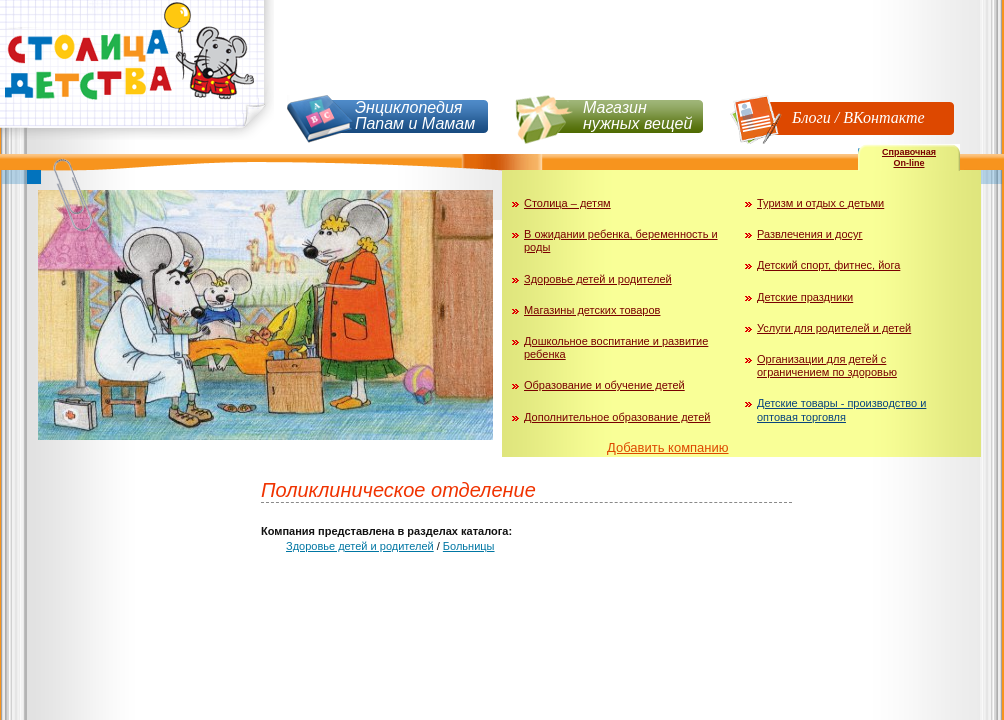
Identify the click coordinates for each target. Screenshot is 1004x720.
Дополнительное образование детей (617, 417)
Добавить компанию (668, 447)
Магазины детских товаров (592, 310)
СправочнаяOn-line (909, 157)
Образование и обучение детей (604, 385)
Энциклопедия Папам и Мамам (415, 115)
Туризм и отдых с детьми (820, 203)
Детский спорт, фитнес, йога (828, 265)
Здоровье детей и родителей (598, 279)
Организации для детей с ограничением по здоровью (827, 365)
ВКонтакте (883, 117)
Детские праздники (805, 297)
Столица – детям (567, 203)
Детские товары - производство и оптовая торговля (841, 409)
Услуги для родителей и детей (834, 328)
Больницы (469, 546)
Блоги (811, 117)
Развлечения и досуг (810, 234)
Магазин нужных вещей (637, 115)
